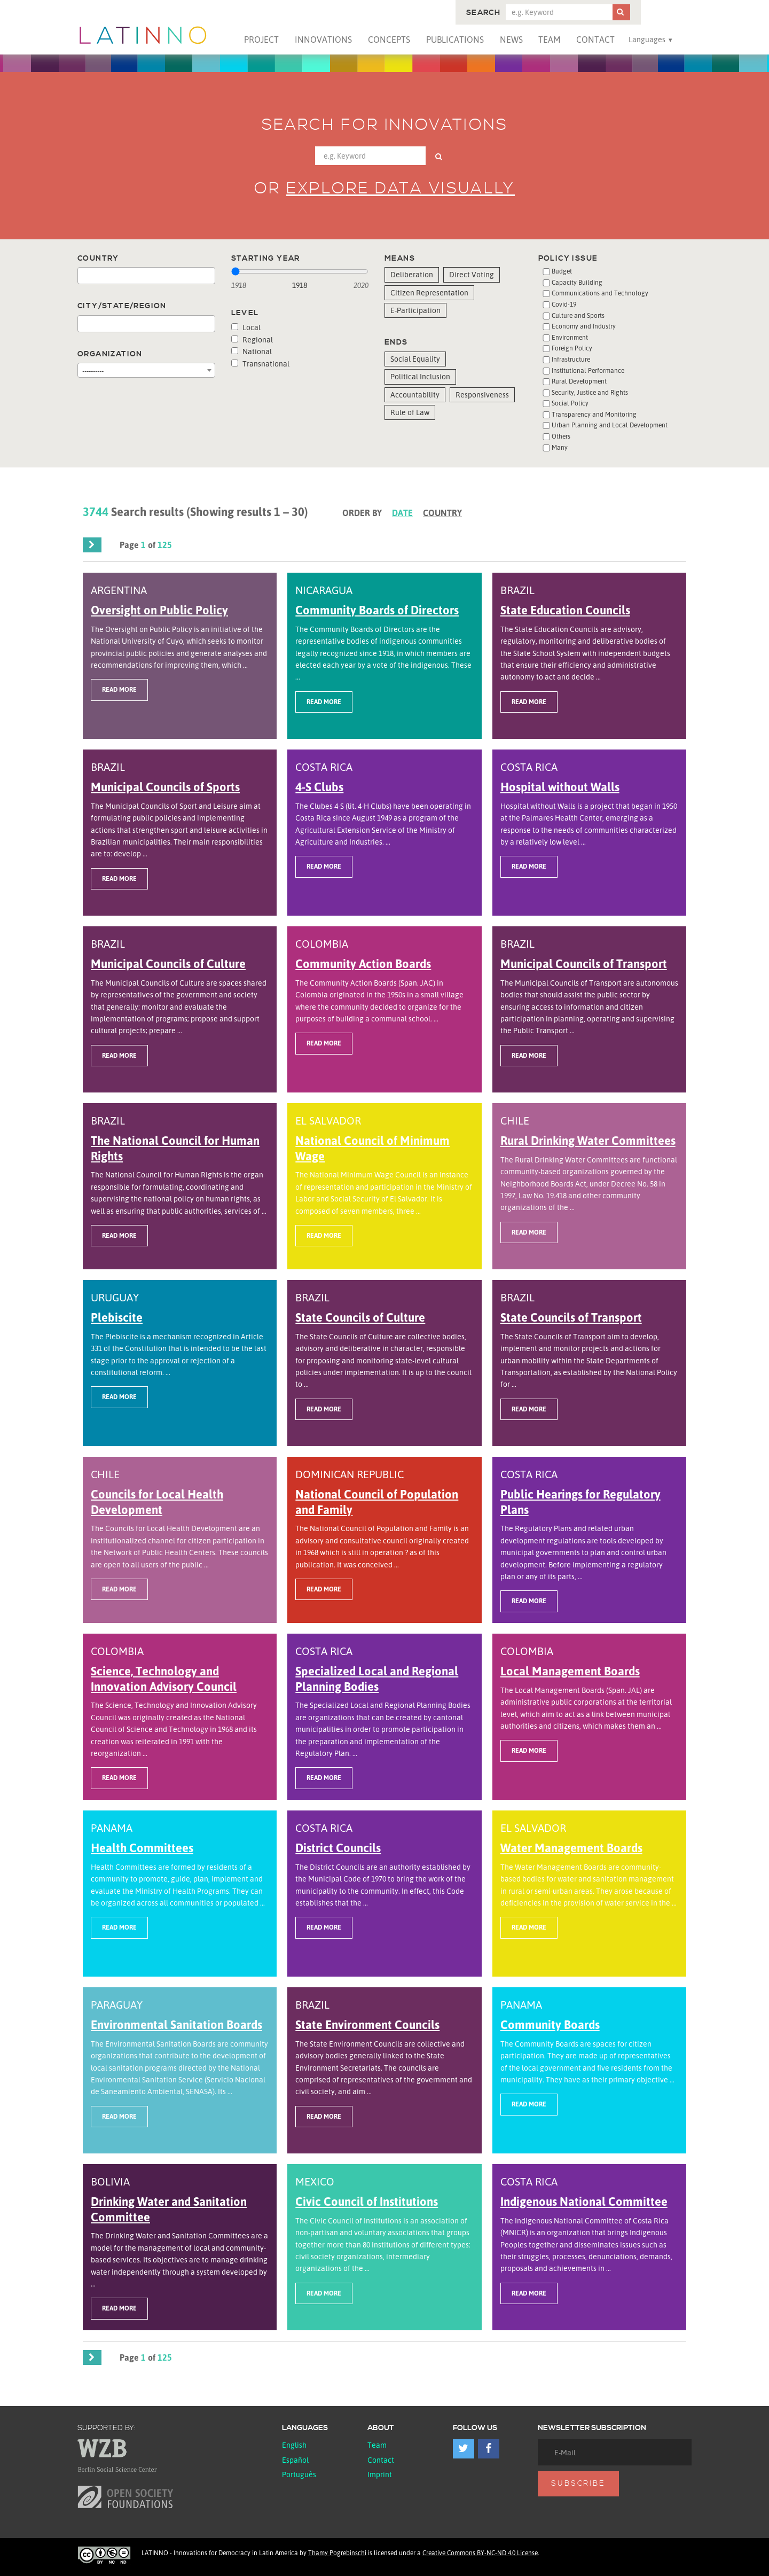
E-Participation (415, 310)
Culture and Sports (578, 315)
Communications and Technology (600, 293)
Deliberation (411, 274)
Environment (570, 337)
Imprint (379, 2474)
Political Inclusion (420, 376)
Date (402, 513)
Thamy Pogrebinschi (337, 2553)
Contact (595, 39)
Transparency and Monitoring (594, 414)
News (511, 39)
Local (246, 327)
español (295, 2459)
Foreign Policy (572, 348)
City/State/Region (122, 306)
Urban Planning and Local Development (610, 425)
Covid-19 (564, 304)
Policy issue (568, 258)
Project (261, 39)
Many (560, 447)
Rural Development (579, 381)
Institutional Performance (588, 370)
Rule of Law (409, 412)
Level (245, 313)
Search (483, 13)
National (251, 351)
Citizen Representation (429, 292)
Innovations (323, 39)
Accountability (415, 394)
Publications (455, 39)
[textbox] (84, 275)
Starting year (265, 258)
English (294, 2444)
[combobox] (146, 275)
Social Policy (570, 403)
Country (98, 258)
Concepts (389, 39)
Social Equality (415, 358)
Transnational (260, 363)
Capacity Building (577, 282)
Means (399, 258)
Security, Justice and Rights (590, 392)
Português (299, 2474)
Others (561, 436)
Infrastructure (571, 359)
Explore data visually (400, 188)
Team (549, 39)
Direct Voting (471, 274)
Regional (252, 339)
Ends (396, 342)
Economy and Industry (584, 326)
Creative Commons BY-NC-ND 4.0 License (480, 2553)
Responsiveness (482, 394)
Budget (562, 271)
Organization (110, 354)
